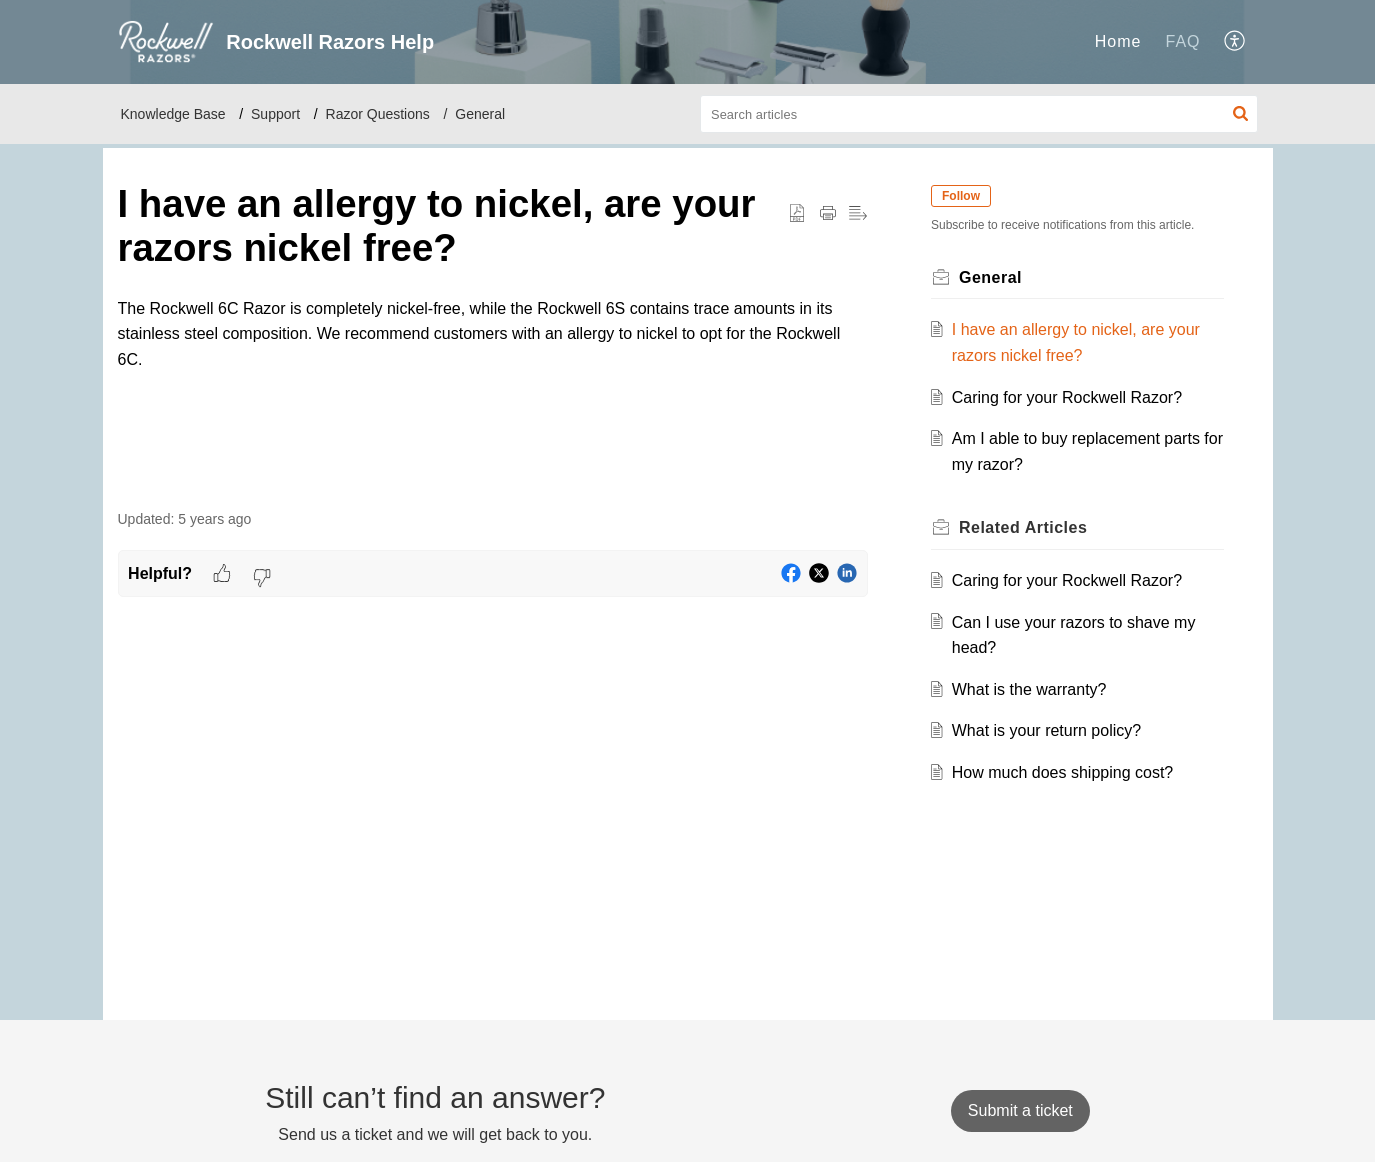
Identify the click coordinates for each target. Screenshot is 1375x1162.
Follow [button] (962, 196)
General (480, 114)
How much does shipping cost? (1062, 772)
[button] (1235, 42)
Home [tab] (1118, 41)
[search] (979, 114)
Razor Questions (378, 114)
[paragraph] (493, 334)
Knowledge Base (173, 114)
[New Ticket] (1020, 1110)
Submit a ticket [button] (1020, 1110)
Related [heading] (1024, 527)
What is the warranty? (1029, 689)
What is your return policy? (1046, 730)
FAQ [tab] (1182, 41)
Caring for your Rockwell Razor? (1067, 397)
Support (275, 114)
